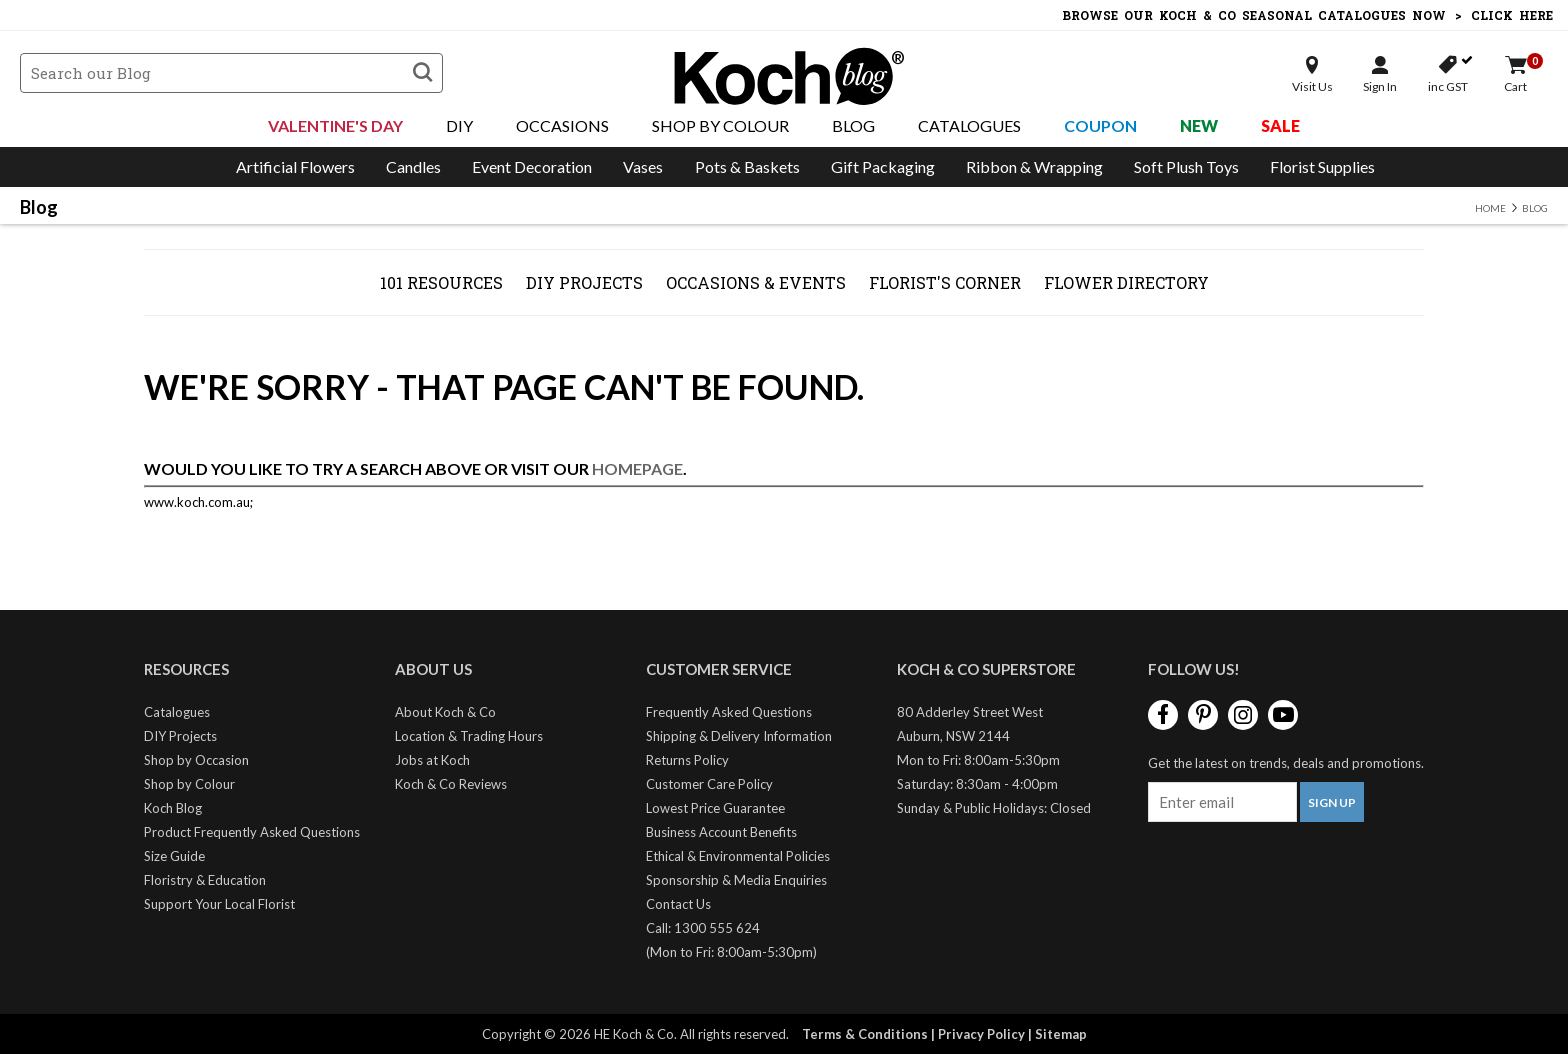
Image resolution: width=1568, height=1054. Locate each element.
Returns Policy (687, 760)
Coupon (1100, 125)
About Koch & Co (445, 712)
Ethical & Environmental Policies (738, 856)
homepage (637, 468)
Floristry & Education (205, 880)
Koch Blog (173, 808)
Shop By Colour (720, 125)
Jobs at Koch (432, 760)
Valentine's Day (335, 125)
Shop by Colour (189, 784)
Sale (1280, 125)
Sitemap (1061, 1034)
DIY (459, 125)
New (1199, 125)
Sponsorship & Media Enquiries (736, 880)
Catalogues (969, 125)
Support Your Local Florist (219, 904)
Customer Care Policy (709, 784)
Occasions (562, 125)
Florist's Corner (945, 282)
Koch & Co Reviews (451, 784)
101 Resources (441, 282)
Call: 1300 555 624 (703, 928)
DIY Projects (584, 282)
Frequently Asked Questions (729, 712)
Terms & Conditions (865, 1034)
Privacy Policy (981, 1034)
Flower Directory (1126, 282)
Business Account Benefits (721, 832)
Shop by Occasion (196, 760)
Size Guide (174, 856)
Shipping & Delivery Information (739, 736)
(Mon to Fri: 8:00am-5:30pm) (731, 952)
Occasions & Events (756, 282)
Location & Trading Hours (469, 736)
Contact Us (678, 904)
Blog (853, 125)
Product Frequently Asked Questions (252, 832)
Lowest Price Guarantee (715, 808)
